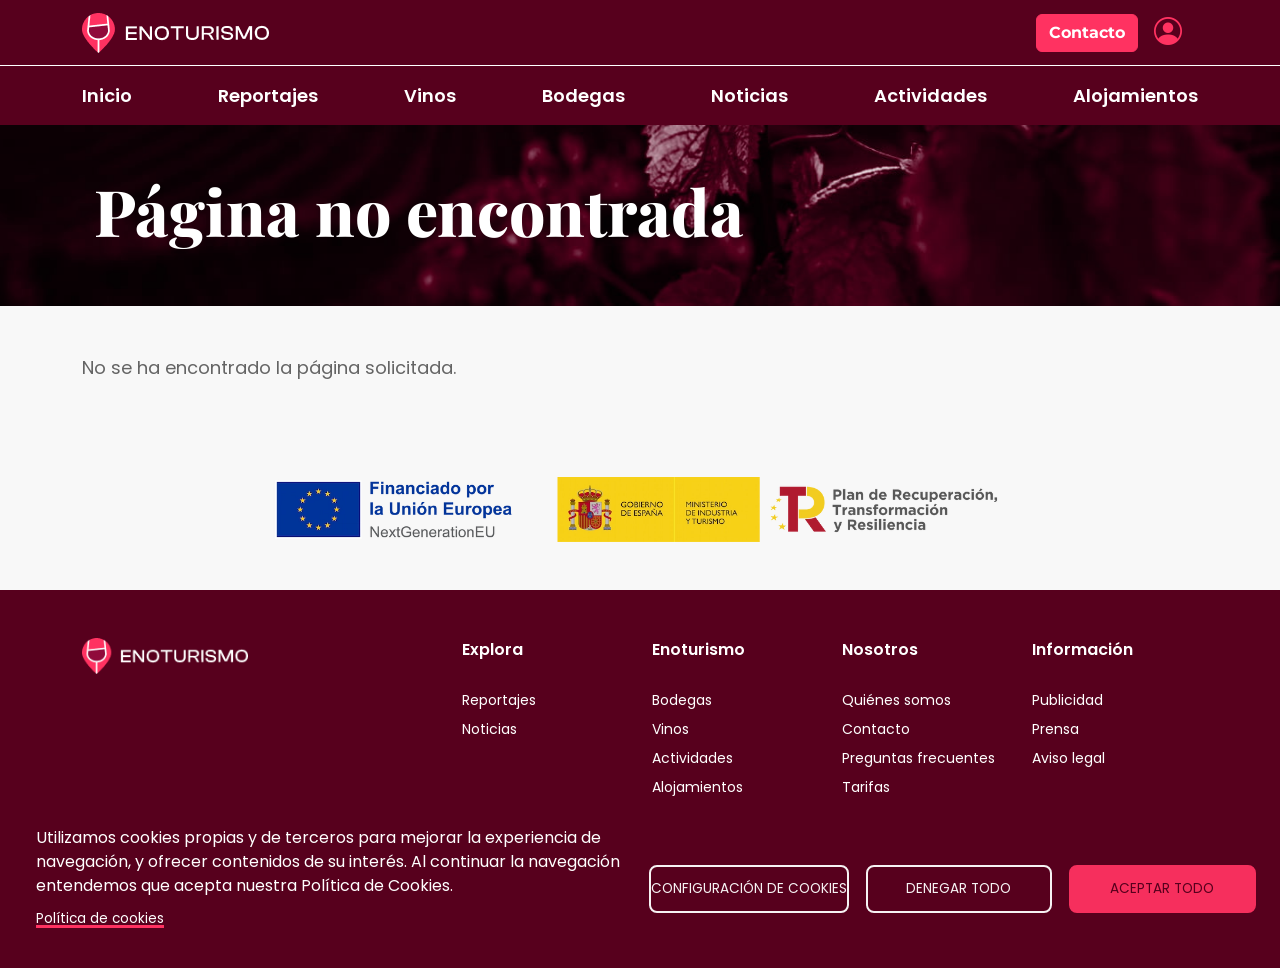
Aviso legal (1068, 758)
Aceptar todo (1162, 888)
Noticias (749, 95)
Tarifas (866, 787)
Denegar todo (958, 888)
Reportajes (268, 95)
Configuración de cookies (749, 888)
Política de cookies (100, 918)
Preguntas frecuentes (918, 758)
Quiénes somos (896, 700)
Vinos (430, 95)
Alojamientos (1135, 95)
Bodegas (583, 95)
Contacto (1087, 32)
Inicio (107, 95)
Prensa (1055, 729)
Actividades (930, 95)
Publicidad (1067, 700)
